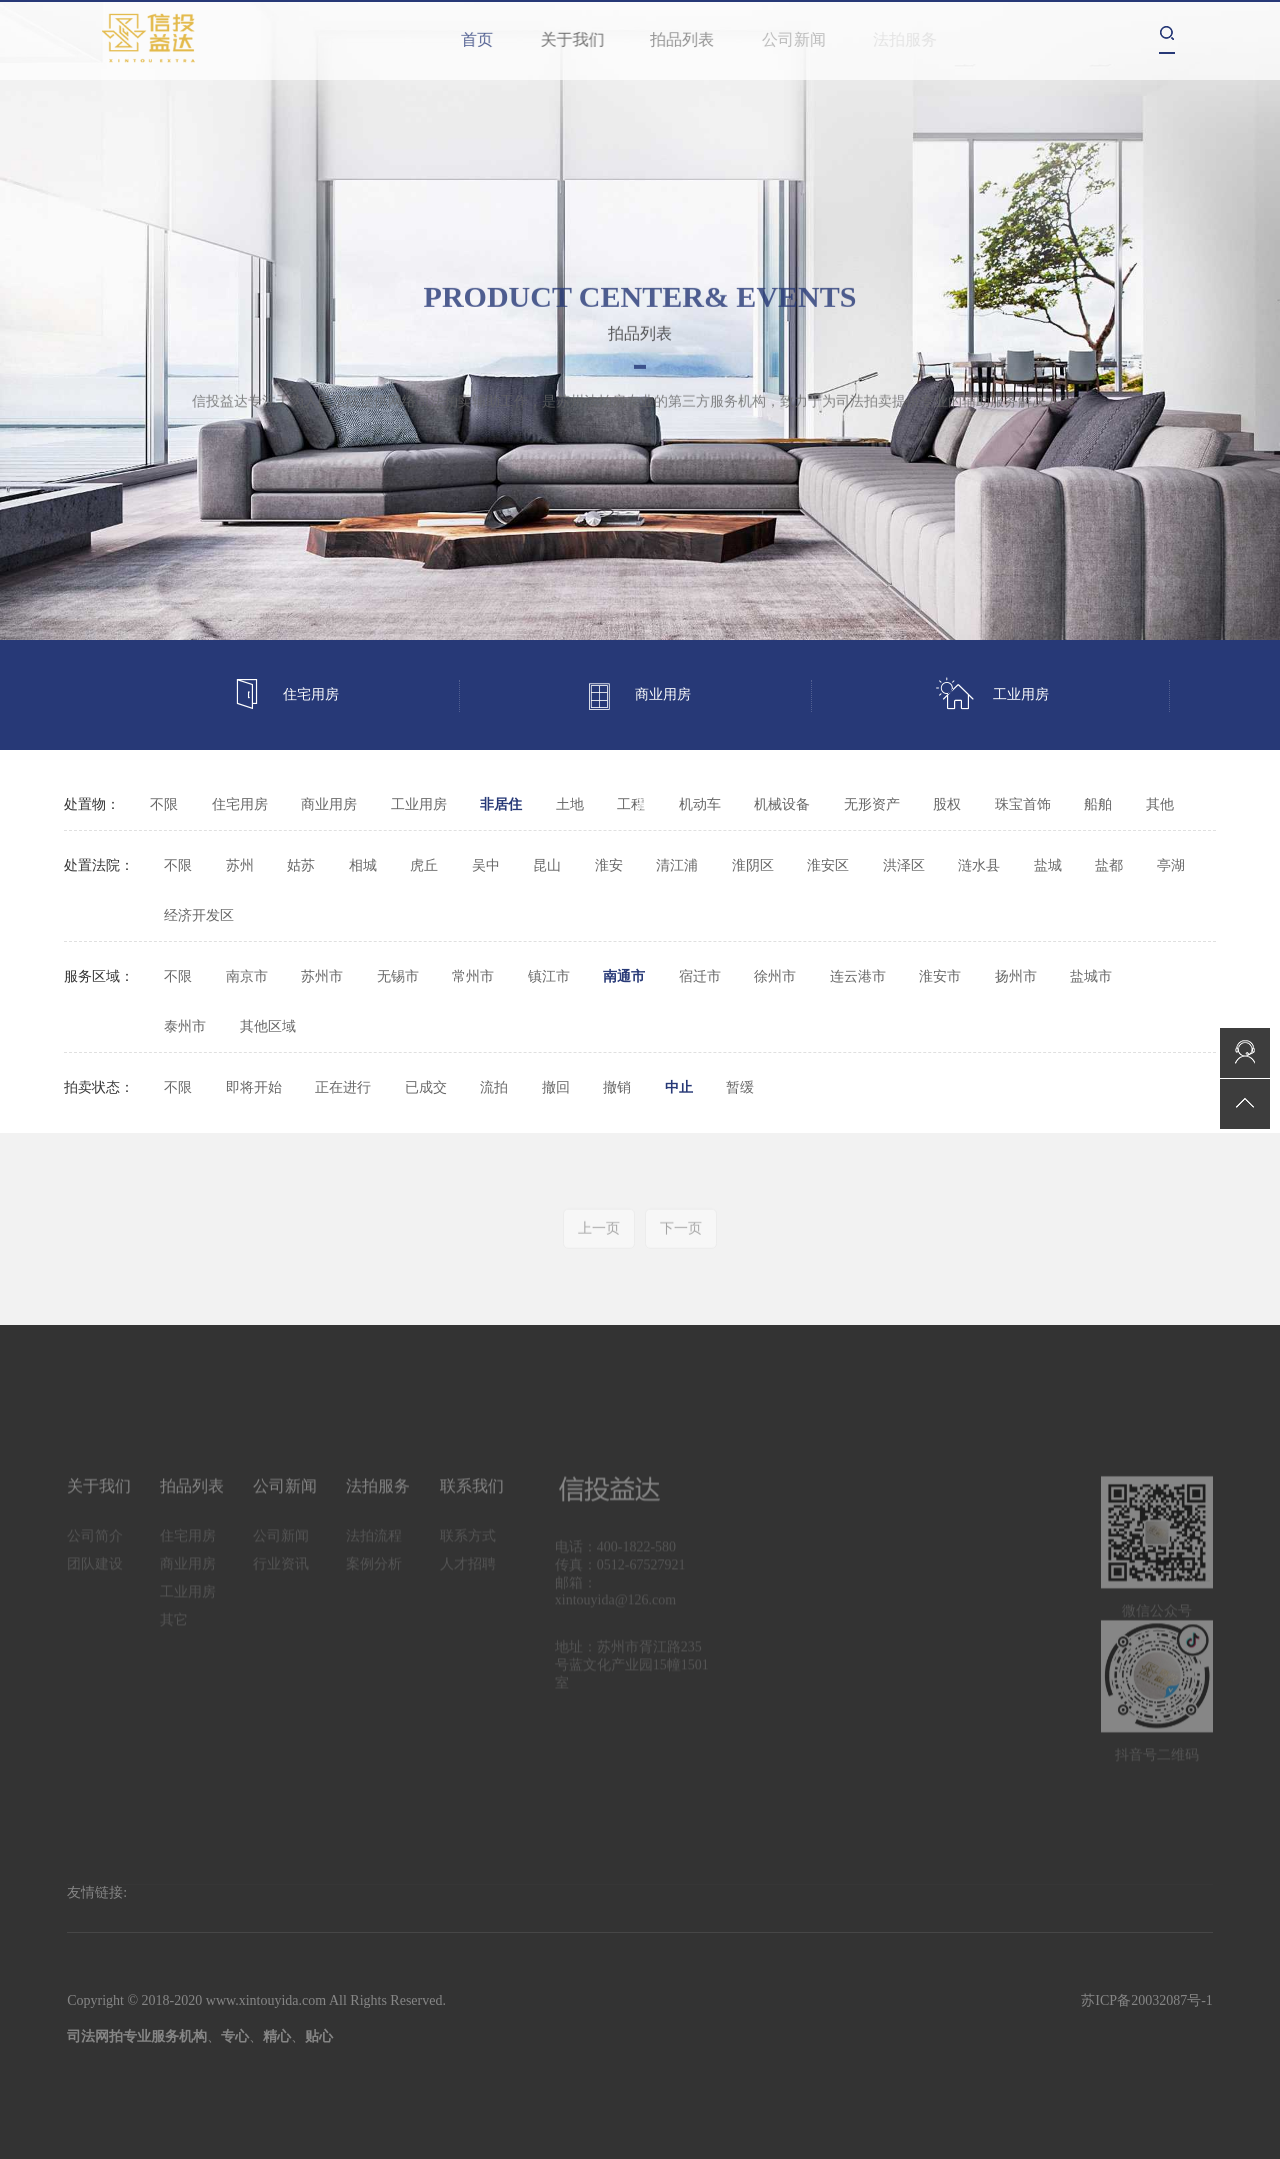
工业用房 (992, 696)
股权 (947, 804)
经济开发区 (199, 915)
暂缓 (740, 1087)
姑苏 (301, 865)
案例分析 (374, 1579)
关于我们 (589, 39)
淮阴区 (753, 865)
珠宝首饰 (1023, 804)
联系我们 (472, 1501)
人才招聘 (468, 1579)
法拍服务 (378, 1501)
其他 (1160, 804)
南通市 (624, 976)
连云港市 (858, 976)
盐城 (1048, 865)
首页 (483, 39)
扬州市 (1016, 976)
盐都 (1109, 865)
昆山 (547, 865)
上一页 (599, 1243)
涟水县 (979, 865)
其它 (650, 804)
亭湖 (1171, 865)
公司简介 (95, 1551)
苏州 (240, 865)
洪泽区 (904, 865)
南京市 (247, 976)
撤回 (556, 1087)
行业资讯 (281, 1579)
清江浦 (677, 865)
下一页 (681, 1243)
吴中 (486, 865)
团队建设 (95, 1579)
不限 (164, 804)
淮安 (609, 865)
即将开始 (254, 1087)
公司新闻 (811, 39)
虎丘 (424, 865)
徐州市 (775, 976)
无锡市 (398, 976)
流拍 (494, 1087)
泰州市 (185, 1026)
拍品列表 (702, 39)
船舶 (1098, 804)
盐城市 (1091, 976)
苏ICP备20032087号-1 (1146, 2000)
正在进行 (343, 1087)
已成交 (426, 1087)
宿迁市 (700, 976)
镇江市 (549, 976)
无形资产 (872, 804)
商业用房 (637, 696)
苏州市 (322, 976)
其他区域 (268, 1026)
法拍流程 (374, 1551)
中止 (679, 1087)
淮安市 (940, 976)
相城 (363, 865)
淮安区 (828, 865)
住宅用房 (285, 696)
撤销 (617, 1087)
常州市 (473, 976)
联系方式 (468, 1551)
